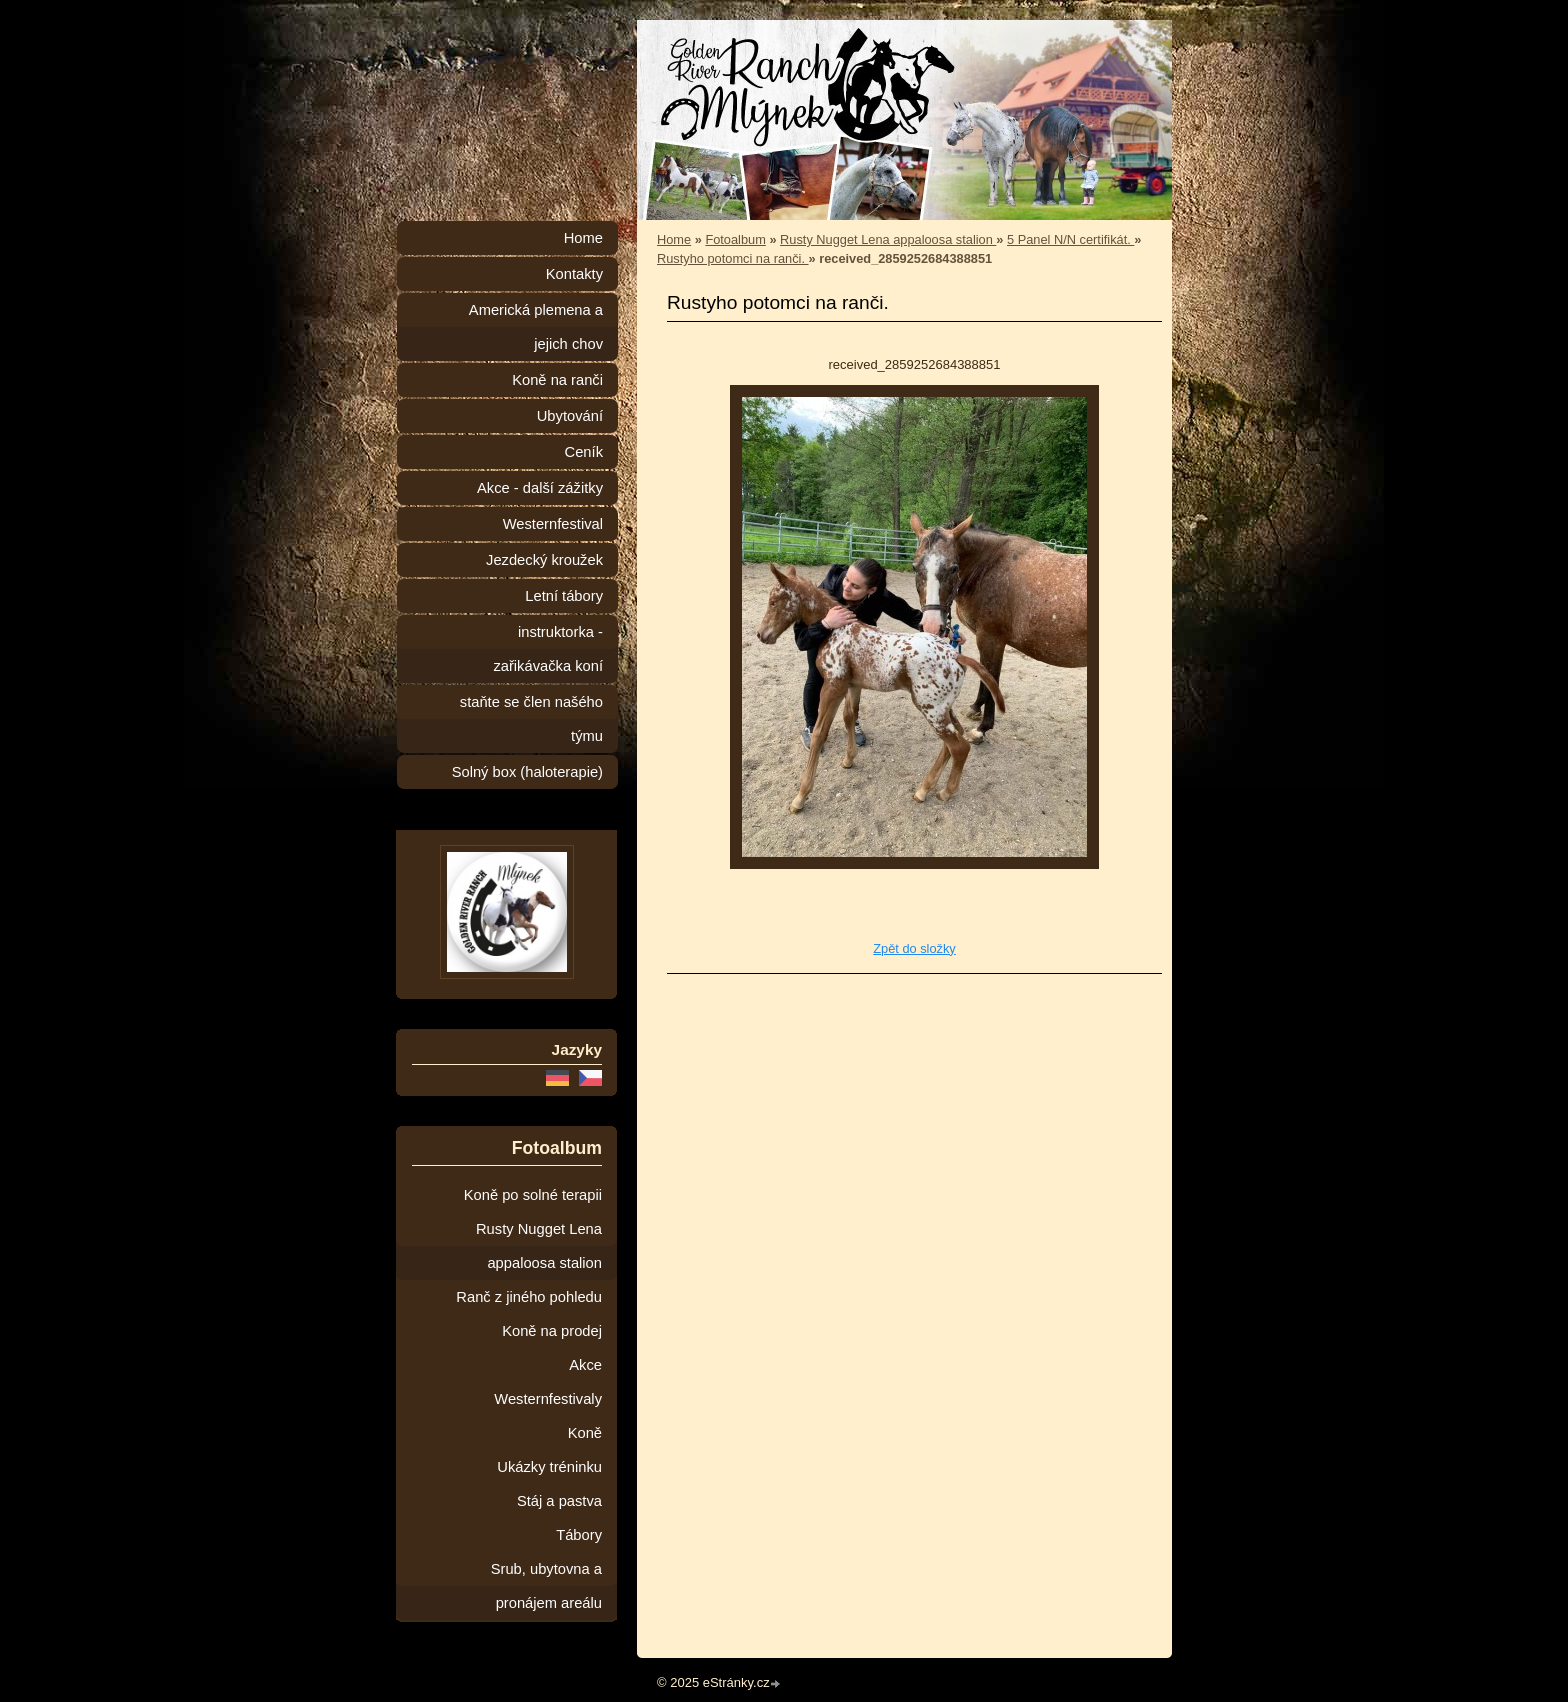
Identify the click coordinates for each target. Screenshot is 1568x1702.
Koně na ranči (557, 380)
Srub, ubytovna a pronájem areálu (546, 1586)
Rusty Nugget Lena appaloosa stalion (888, 239)
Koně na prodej (552, 1331)
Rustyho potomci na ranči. (733, 258)
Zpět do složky (914, 948)
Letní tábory (564, 596)
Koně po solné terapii (533, 1195)
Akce (585, 1365)
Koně (585, 1433)
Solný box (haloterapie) (527, 772)
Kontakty (574, 274)
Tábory (579, 1535)
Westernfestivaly (548, 1399)
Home (674, 239)
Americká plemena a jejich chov (536, 327)
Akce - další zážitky (540, 488)
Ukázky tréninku (549, 1467)
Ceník (584, 452)
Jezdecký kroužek (544, 560)
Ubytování (570, 416)
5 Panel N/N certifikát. (1070, 239)
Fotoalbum (735, 239)
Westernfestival (553, 524)
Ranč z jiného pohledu (529, 1297)
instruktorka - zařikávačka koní (548, 649)
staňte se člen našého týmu (531, 719)
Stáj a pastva (559, 1501)
